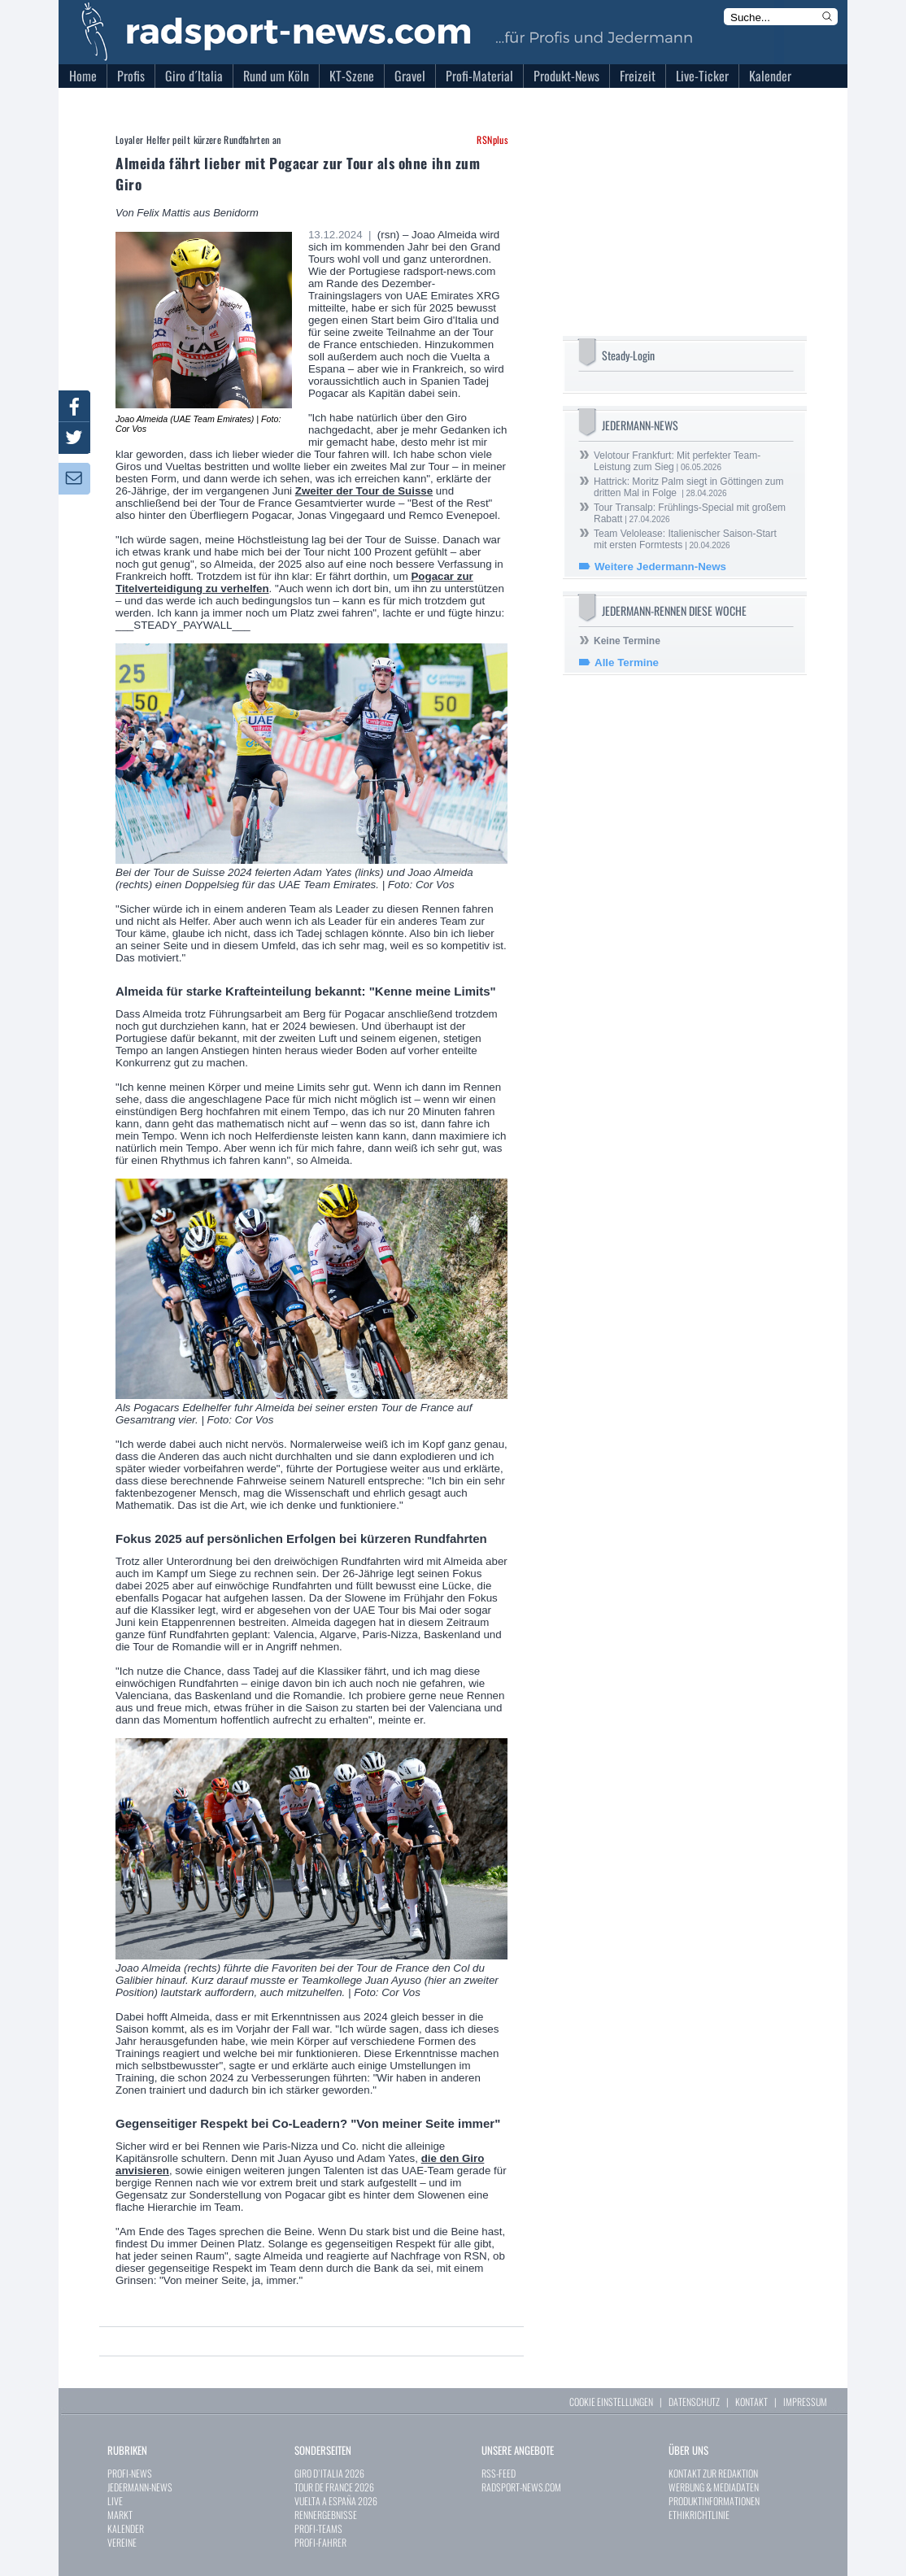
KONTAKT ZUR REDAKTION (713, 2473)
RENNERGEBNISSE (325, 2515)
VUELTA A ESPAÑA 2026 (335, 2501)
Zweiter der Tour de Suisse (364, 491)
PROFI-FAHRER (320, 2542)
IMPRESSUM (805, 2401)
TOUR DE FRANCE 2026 (334, 2487)
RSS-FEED (498, 2473)
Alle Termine (627, 662)
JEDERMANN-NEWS (139, 2487)
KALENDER (125, 2528)
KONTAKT (751, 2401)
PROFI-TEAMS (318, 2528)
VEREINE (122, 2542)
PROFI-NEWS (129, 2473)
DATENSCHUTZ (694, 2401)
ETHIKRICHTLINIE (699, 2515)
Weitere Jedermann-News (660, 566)
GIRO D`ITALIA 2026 (329, 2473)
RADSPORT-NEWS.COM (521, 2487)
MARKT (120, 2515)
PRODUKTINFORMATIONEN (714, 2501)
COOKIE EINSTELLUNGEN (611, 2401)
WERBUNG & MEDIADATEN (714, 2487)
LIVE (115, 2501)
